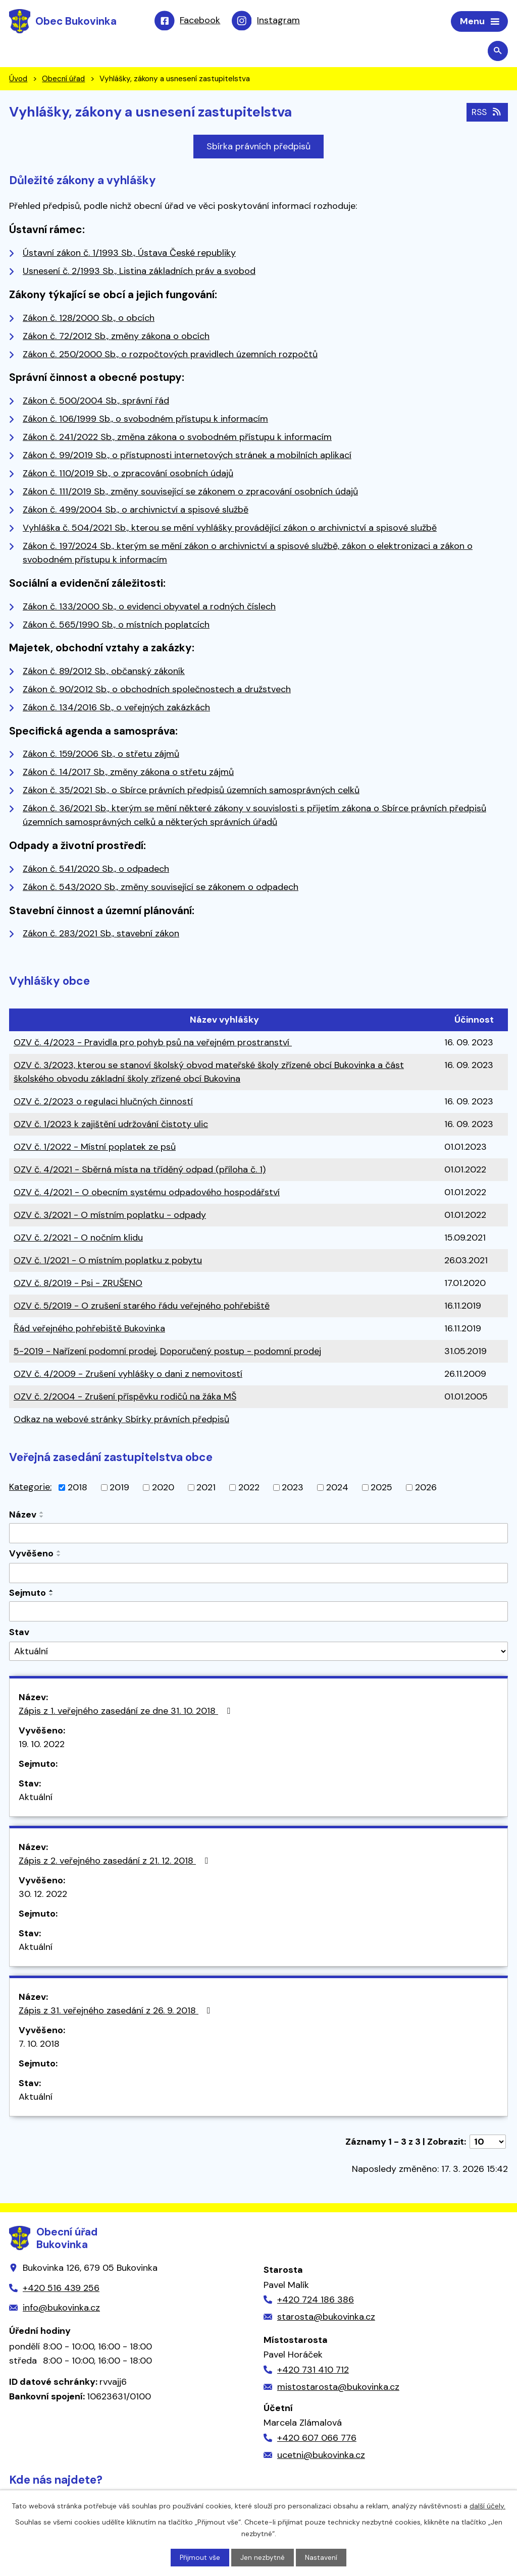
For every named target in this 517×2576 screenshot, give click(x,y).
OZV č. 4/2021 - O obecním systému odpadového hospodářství (147, 1193)
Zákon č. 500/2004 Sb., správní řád (96, 402)
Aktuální (36, 1798)
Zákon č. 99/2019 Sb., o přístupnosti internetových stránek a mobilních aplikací (187, 456)
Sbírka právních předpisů (258, 147)
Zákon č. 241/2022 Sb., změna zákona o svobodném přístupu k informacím (177, 438)
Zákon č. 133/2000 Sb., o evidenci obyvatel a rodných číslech (149, 607)
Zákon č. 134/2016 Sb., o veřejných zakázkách (116, 708)
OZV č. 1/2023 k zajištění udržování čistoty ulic (111, 1125)
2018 (77, 1488)
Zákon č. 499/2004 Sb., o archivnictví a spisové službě (135, 511)
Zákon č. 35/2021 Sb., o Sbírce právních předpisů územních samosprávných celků (191, 791)
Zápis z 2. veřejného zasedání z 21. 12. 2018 (115, 1862)
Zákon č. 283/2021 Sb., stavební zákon (101, 934)
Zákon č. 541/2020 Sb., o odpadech (96, 870)
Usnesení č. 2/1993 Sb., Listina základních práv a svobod (139, 272)
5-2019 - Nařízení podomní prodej (85, 1352)
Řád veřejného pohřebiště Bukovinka (89, 1329)
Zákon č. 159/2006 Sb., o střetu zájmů (101, 755)
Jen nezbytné (263, 2557)
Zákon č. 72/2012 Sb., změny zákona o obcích (116, 337)
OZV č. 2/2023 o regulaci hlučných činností (103, 1102)
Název (22, 1515)
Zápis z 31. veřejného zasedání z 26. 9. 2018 (117, 2011)
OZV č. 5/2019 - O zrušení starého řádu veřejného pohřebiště (142, 1307)
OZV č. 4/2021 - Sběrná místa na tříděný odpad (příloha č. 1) (140, 1170)
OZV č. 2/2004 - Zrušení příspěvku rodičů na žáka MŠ (125, 1397)
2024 (337, 1488)
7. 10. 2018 (39, 2045)
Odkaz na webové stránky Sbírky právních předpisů (121, 1420)
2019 (119, 1488)
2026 (426, 1488)
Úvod (18, 80)
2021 (206, 1488)
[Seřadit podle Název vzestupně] (41, 1513)
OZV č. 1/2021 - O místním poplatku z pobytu (108, 1261)
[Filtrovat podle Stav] (258, 1652)
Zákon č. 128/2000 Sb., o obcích (88, 319)
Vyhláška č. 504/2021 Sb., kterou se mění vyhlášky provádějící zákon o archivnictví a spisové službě (230, 529)
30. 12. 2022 (43, 1895)
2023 (292, 1488)
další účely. (487, 2505)
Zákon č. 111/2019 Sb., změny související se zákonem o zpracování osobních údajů (190, 492)
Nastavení (321, 2557)
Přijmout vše (200, 2557)
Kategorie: (30, 1488)
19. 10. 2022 (42, 1745)
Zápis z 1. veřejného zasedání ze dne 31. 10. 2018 (126, 1712)
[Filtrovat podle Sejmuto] (258, 1612)
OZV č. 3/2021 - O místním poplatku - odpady (110, 1216)
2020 (163, 1488)
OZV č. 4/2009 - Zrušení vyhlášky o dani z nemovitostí (128, 1375)
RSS (486, 112)
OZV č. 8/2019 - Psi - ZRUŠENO (78, 1284)
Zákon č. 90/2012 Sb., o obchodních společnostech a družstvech (157, 690)
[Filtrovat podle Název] (258, 1534)
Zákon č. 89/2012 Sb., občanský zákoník (104, 672)
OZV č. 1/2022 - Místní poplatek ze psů (95, 1148)
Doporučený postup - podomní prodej (240, 1352)
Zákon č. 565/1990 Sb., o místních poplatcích (116, 625)
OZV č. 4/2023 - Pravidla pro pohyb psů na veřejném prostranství (153, 1043)
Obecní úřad (63, 80)
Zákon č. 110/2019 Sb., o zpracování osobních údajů (128, 474)
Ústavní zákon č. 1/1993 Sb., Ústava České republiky (129, 254)
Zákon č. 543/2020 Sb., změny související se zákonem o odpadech (160, 888)
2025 (381, 1488)
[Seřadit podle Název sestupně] (41, 1518)
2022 (249, 1488)
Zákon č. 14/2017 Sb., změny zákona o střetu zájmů (128, 773)
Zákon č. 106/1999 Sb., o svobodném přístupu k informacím (145, 420)
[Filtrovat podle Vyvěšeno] (258, 1574)
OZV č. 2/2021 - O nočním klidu (78, 1239)
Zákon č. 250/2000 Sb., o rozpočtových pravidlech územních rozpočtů (170, 355)
